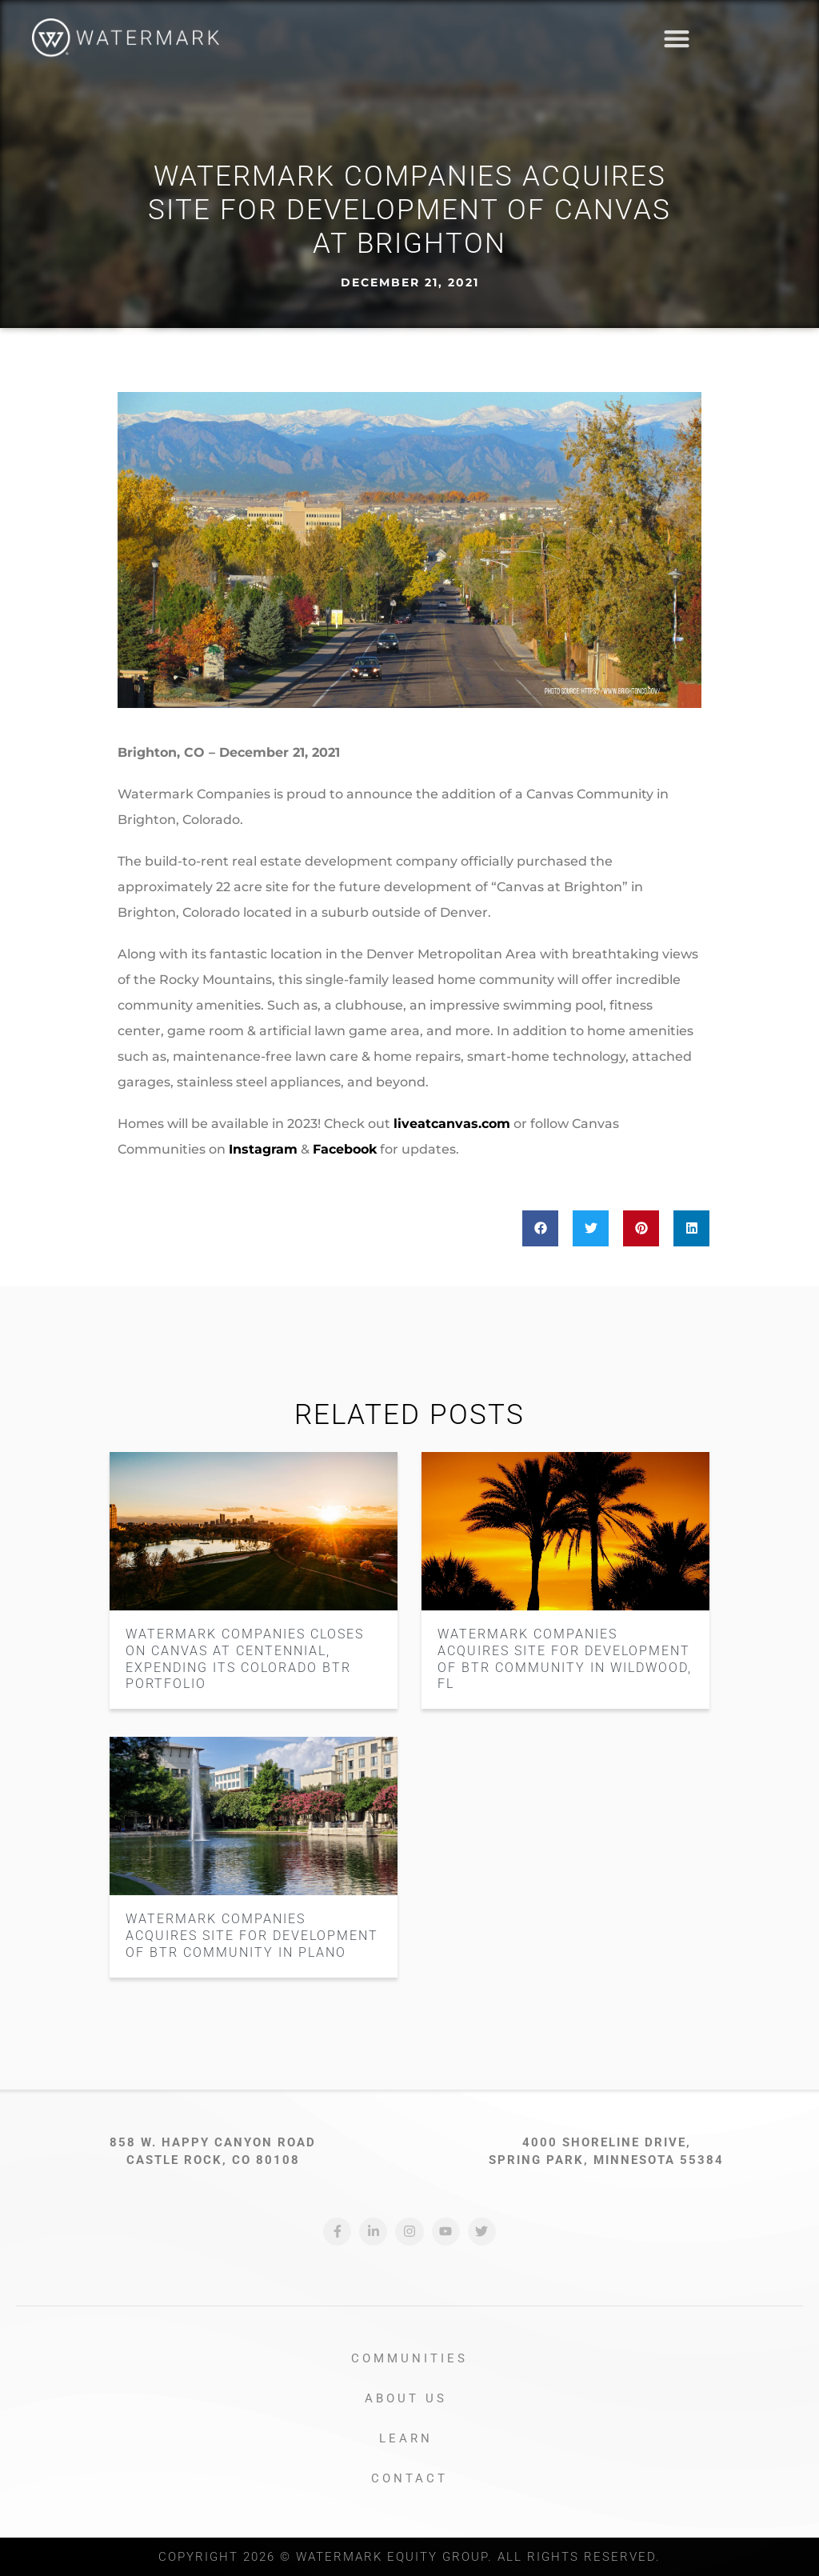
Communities (409, 2358)
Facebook (345, 1149)
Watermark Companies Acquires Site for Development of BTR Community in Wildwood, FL (564, 1658)
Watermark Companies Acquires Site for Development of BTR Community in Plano (252, 1935)
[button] (782, 38)
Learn (410, 2438)
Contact (409, 2478)
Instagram (263, 1149)
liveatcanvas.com (452, 1123)
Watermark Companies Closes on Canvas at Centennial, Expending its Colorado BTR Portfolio (245, 1658)
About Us (410, 2398)
